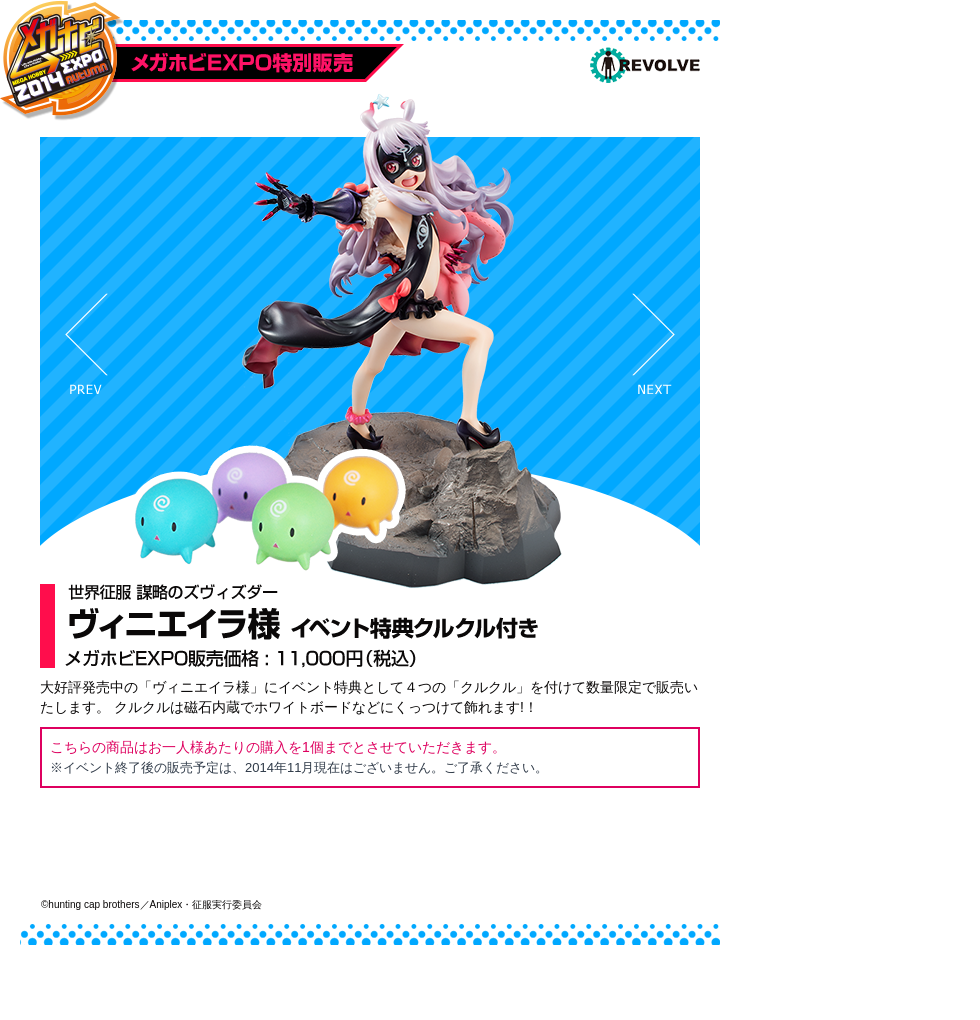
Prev (86, 343)
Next (653, 343)
